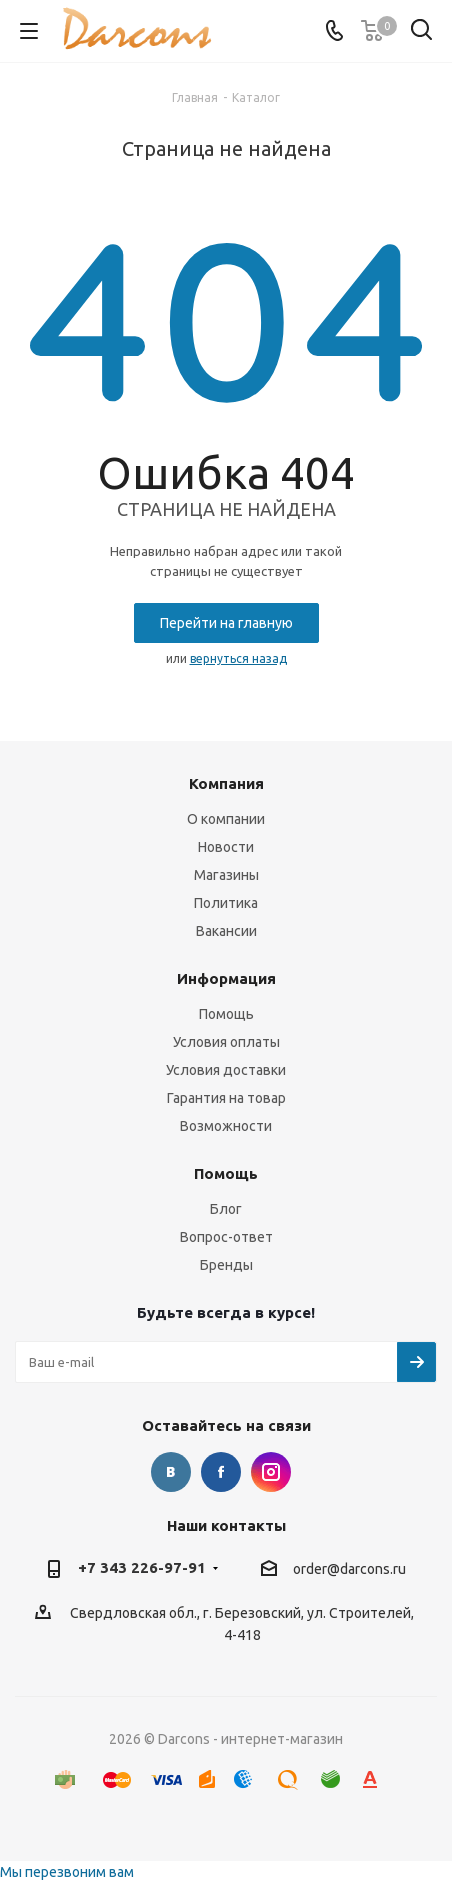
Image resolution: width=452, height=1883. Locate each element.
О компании (226, 819)
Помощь (226, 1014)
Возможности (226, 1126)
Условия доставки (226, 1070)
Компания (226, 783)
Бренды (226, 1265)
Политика (226, 903)
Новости (226, 847)
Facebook (221, 1472)
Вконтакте (171, 1472)
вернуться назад (238, 658)
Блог (226, 1209)
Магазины (226, 875)
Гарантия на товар (226, 1098)
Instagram (271, 1472)
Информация (226, 978)
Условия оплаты (226, 1042)
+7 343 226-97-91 (142, 1567)
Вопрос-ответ (226, 1237)
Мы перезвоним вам (67, 1872)
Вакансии (226, 931)
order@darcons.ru (349, 1569)
